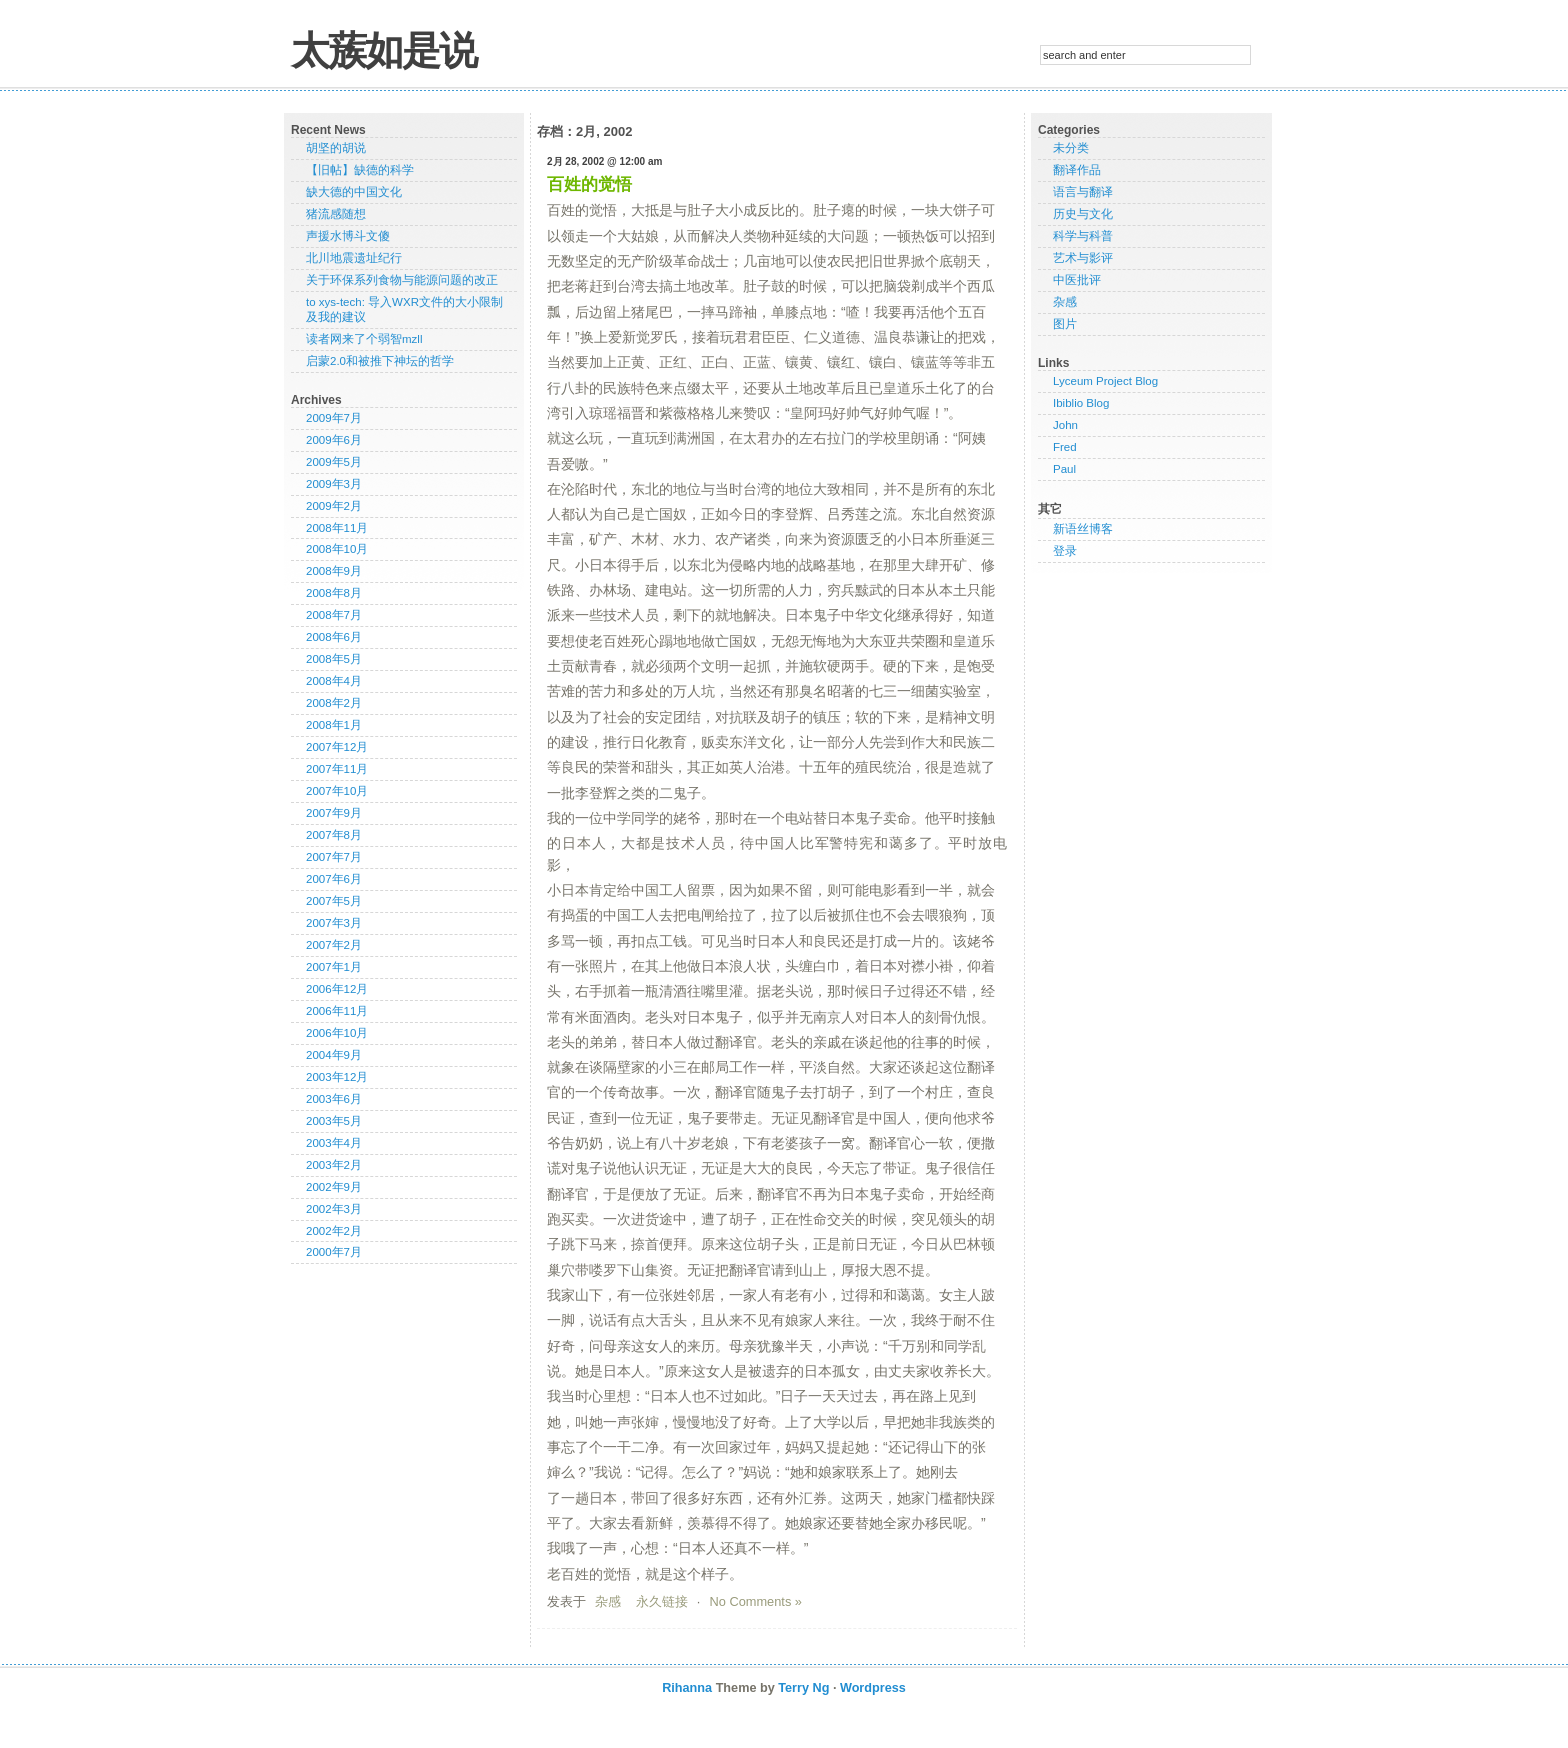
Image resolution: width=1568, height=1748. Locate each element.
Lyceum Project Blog (1105, 381)
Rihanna (687, 1688)
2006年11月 (337, 1011)
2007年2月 (334, 945)
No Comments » (756, 1601)
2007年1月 (334, 967)
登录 (1065, 551)
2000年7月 (334, 1252)
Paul (1064, 469)
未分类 (1071, 148)
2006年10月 (337, 1033)
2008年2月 (334, 703)
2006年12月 (337, 989)
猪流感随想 (336, 214)
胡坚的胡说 (336, 148)
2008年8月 (334, 593)
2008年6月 (334, 637)
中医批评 (1077, 280)
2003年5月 (334, 1121)
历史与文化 (1083, 214)
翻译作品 (1077, 170)
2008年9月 (334, 571)
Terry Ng (803, 1688)
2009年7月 (334, 418)
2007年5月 (334, 901)
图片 (1065, 324)
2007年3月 (334, 923)
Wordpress (873, 1688)
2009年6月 (334, 440)
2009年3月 (334, 484)
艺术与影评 (1083, 258)
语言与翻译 (1083, 192)
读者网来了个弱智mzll (364, 339)
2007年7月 (334, 857)
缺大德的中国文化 (354, 192)
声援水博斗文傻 (348, 236)
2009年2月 (334, 506)
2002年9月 (334, 1187)
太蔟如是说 (383, 50)
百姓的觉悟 (589, 184)
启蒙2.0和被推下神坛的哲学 (380, 361)
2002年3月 (334, 1209)
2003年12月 (337, 1077)
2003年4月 (334, 1143)
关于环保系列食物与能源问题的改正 (402, 280)
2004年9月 (334, 1055)
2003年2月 (334, 1165)
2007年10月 (337, 791)
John (1065, 425)
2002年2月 (334, 1231)
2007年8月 (334, 835)
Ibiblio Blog (1081, 403)
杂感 (608, 1601)
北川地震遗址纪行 (354, 258)
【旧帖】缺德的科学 (360, 170)
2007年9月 (334, 813)
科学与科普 (1083, 236)
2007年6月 (334, 879)
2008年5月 (334, 659)
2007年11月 (337, 769)
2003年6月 (334, 1099)
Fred (1065, 447)
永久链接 (662, 1601)
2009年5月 (334, 462)
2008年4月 (334, 681)
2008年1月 (334, 725)
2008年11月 (337, 528)
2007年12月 (337, 747)
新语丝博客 (1083, 529)
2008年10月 (337, 549)
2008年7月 (334, 615)
